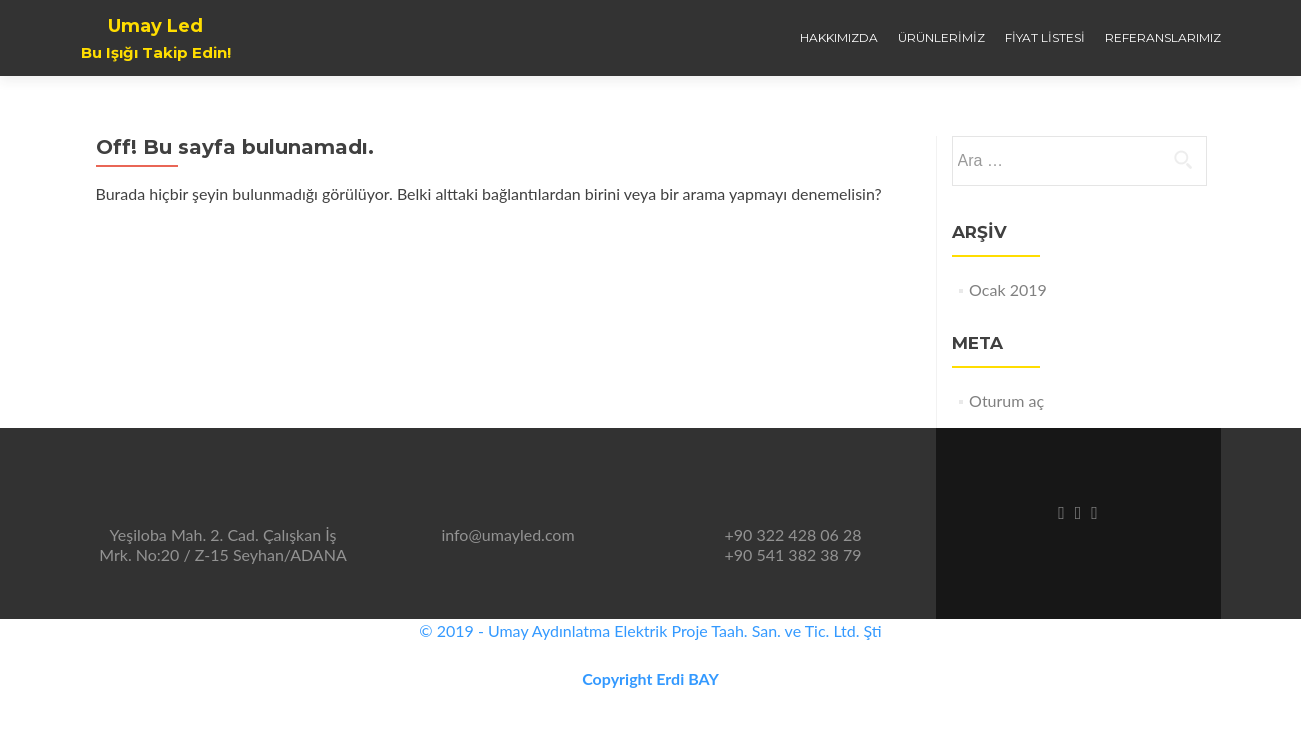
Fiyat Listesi (1045, 37)
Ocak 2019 (1008, 289)
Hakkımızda (839, 37)
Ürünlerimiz (941, 37)
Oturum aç (1006, 400)
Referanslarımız (1163, 37)
